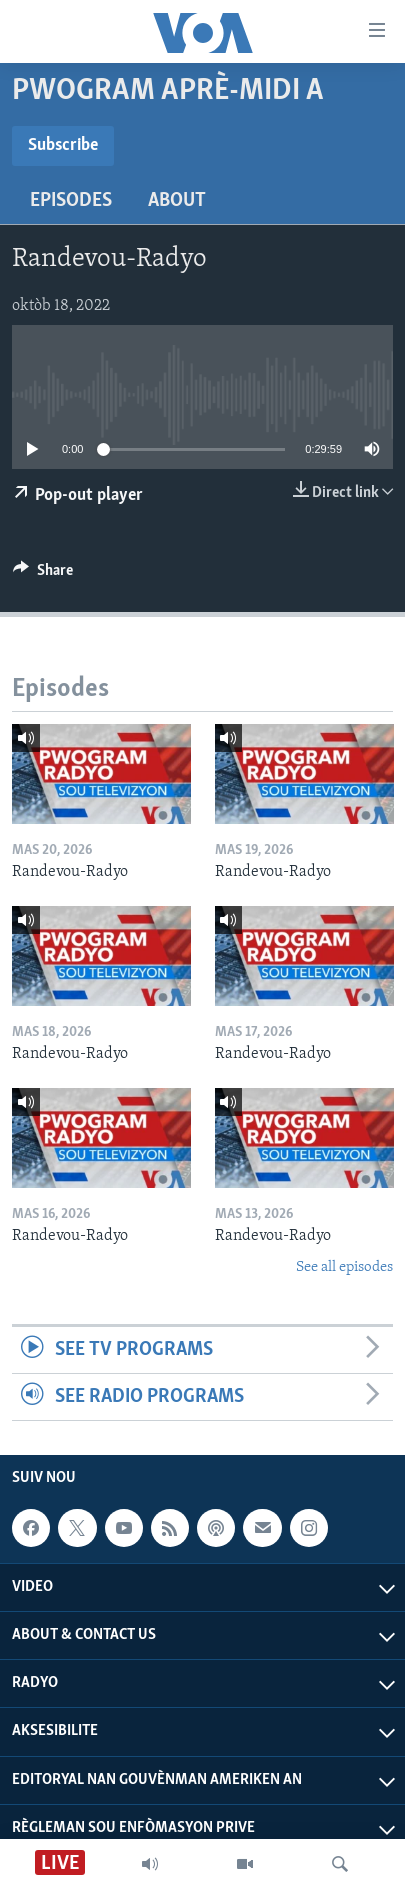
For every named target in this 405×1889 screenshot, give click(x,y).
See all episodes (344, 1267)
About (177, 201)
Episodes (71, 201)
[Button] (43, 575)
